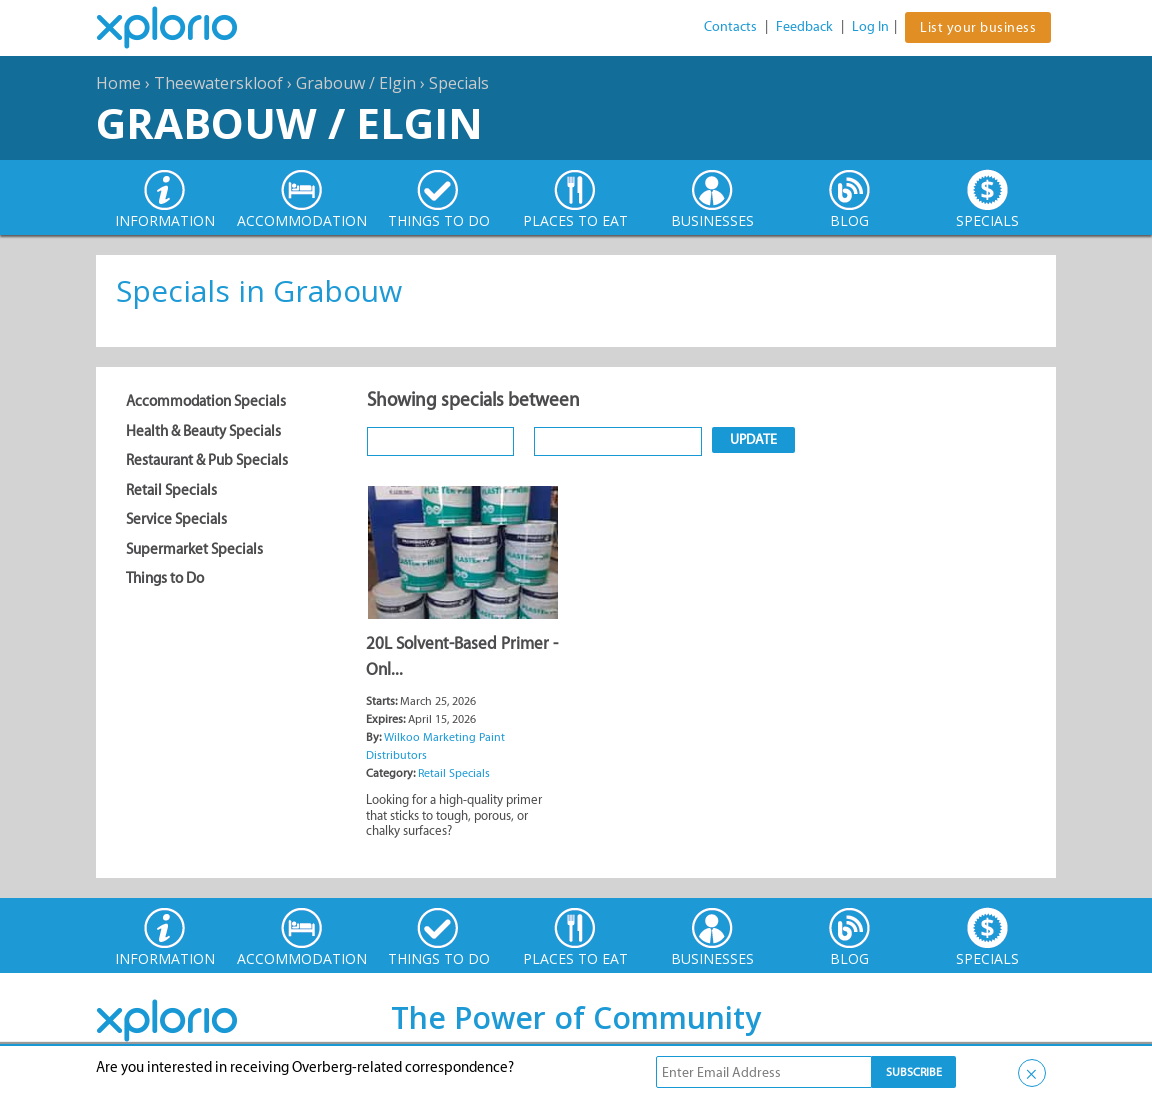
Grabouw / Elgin (356, 83)
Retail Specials (171, 490)
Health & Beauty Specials (203, 431)
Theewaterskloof (218, 83)
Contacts (730, 26)
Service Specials (176, 519)
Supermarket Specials (194, 549)
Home (118, 83)
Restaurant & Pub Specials (207, 460)
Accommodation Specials (206, 401)
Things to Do (165, 578)
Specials (459, 83)
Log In (870, 26)
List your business (978, 27)
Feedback (804, 26)
